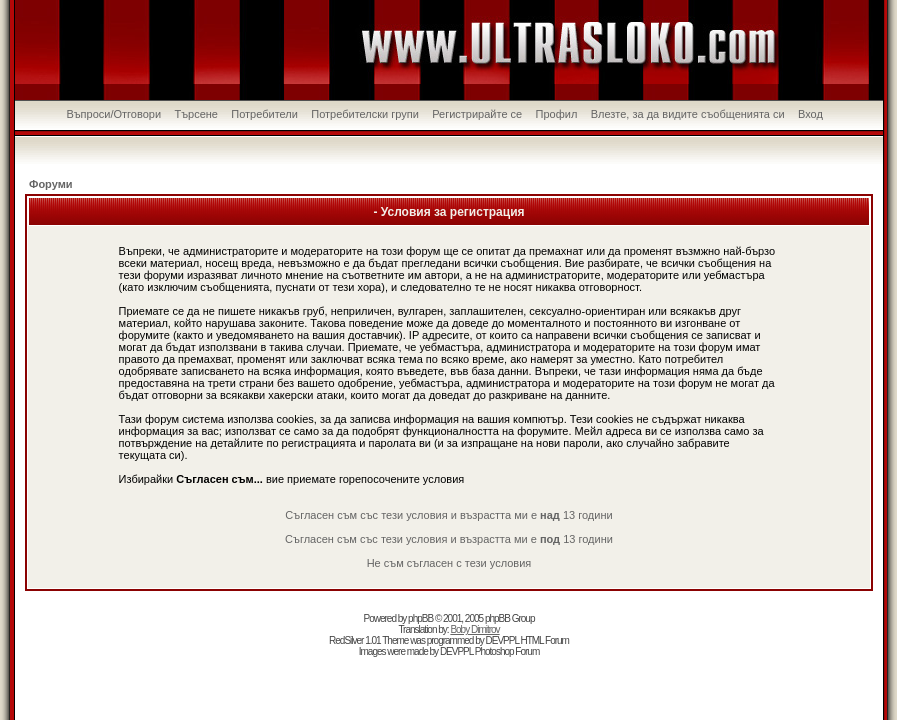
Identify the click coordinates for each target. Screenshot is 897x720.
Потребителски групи (365, 114)
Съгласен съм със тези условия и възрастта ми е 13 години (448, 515)
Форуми (51, 184)
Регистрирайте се (477, 114)
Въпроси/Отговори (113, 114)
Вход (810, 114)
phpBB (420, 618)
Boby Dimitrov (474, 629)
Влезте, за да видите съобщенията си (688, 114)
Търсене (196, 114)
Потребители (264, 114)
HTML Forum (544, 640)
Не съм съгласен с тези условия (449, 563)
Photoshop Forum (507, 651)
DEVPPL (502, 640)
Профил (557, 114)
